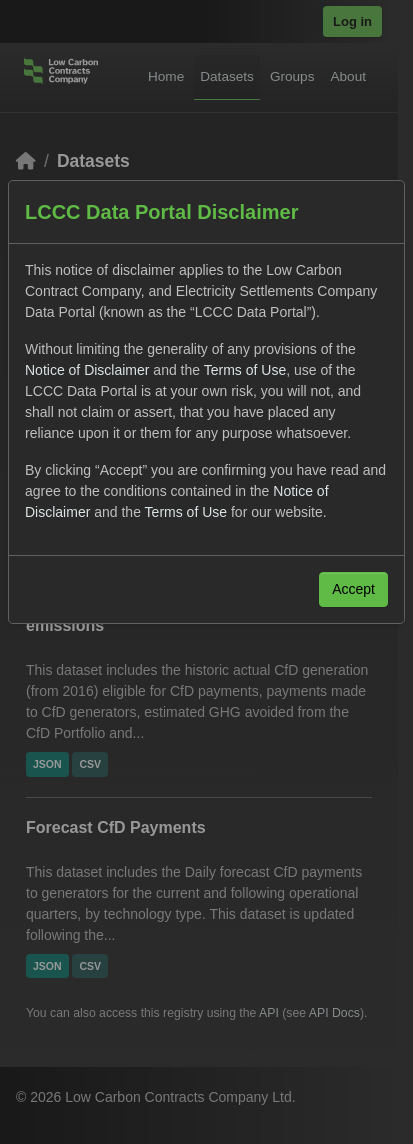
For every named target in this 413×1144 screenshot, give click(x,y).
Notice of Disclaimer (87, 370)
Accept (353, 589)
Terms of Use (245, 370)
